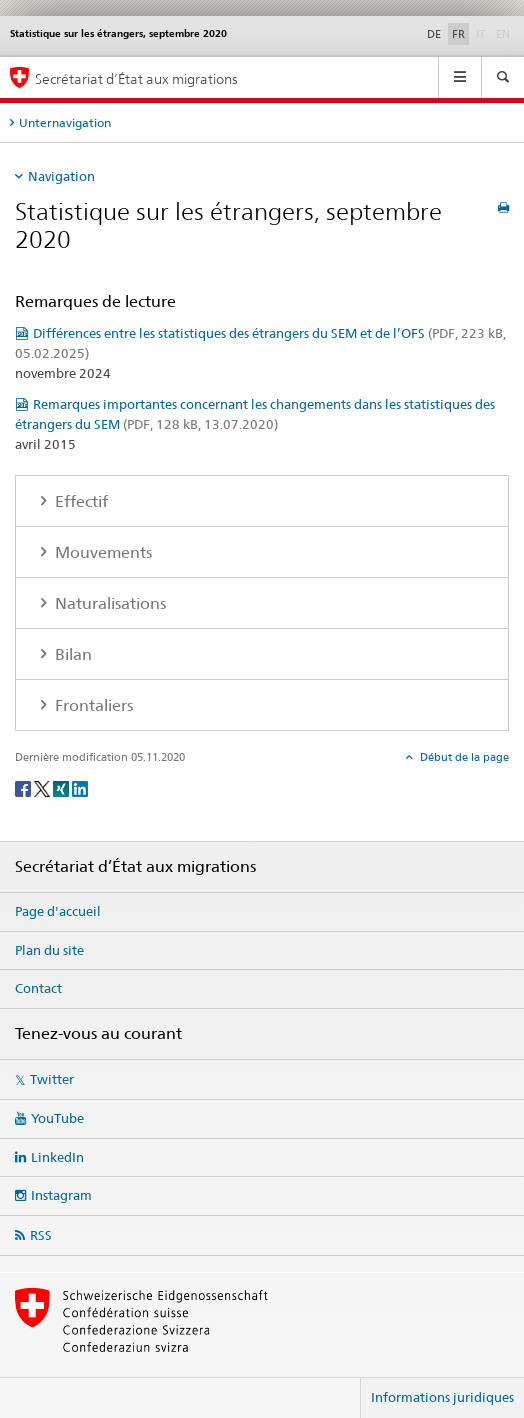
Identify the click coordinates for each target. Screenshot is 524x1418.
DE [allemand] (434, 34)
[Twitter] (43, 787)
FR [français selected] (458, 34)
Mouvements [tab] (101, 552)
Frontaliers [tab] (92, 705)
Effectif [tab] (79, 501)
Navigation (61, 176)
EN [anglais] (505, 33)
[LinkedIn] (80, 787)
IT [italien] (482, 33)
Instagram (61, 1195)
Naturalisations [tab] (108, 603)
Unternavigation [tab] (65, 122)
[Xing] (62, 787)
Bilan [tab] (71, 654)
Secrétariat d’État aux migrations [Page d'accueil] (136, 78)
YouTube (57, 1118)
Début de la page (463, 757)
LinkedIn (57, 1157)
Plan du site (49, 950)
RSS (41, 1235)
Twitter (52, 1079)
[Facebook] (24, 787)
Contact (38, 988)
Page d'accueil (58, 911)
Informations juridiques (442, 1397)
